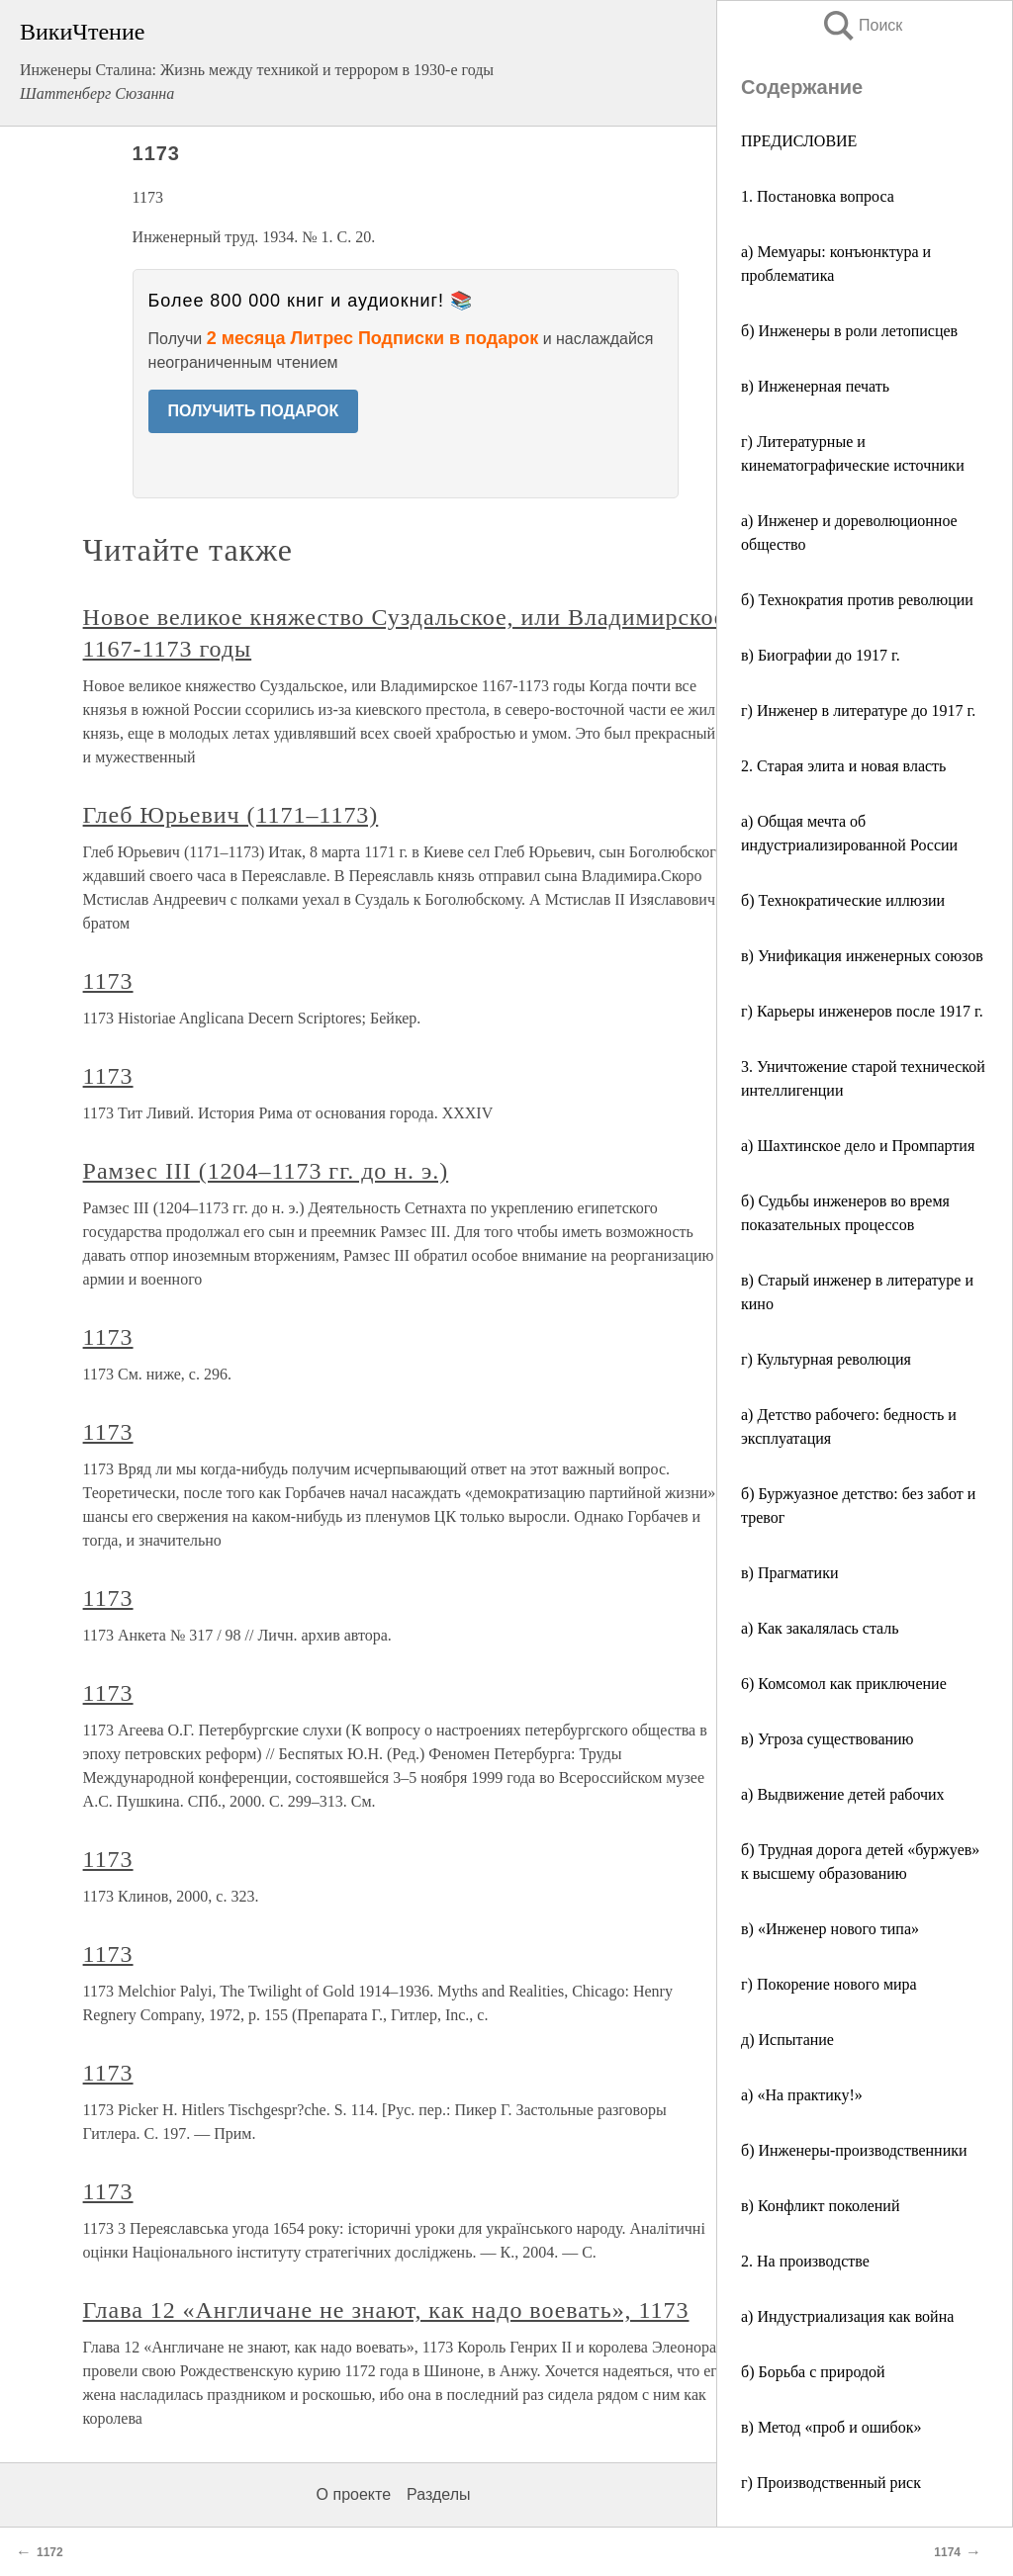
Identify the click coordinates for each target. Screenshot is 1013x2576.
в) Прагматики (789, 1572)
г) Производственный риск (831, 2482)
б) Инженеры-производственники (854, 2150)
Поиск (862, 25)
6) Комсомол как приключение (844, 1683)
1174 (947, 2552)
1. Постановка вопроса (817, 196)
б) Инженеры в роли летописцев (849, 330)
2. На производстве (805, 2261)
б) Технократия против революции (857, 599)
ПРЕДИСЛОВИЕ (799, 141)
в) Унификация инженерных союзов (862, 955)
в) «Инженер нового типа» (830, 1928)
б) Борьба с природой (813, 2371)
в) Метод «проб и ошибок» (831, 2427)
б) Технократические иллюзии (843, 900)
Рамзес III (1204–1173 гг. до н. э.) (266, 1171)
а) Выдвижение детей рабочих (843, 1794)
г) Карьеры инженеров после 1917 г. (862, 1011)
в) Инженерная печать (815, 386)
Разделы (438, 2494)
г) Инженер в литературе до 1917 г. (858, 710)
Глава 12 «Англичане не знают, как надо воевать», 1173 (386, 2310)
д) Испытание (787, 2039)
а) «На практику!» (802, 2095)
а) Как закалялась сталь (820, 1628)
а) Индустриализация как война (847, 2316)
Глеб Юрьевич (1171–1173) (231, 815)
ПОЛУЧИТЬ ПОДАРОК (253, 410)
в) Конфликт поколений (820, 2205)
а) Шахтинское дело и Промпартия (857, 1145)
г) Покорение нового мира (829, 1984)
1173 (108, 981)
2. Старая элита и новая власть (843, 765)
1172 (50, 2552)
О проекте (354, 2494)
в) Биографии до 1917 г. (820, 655)
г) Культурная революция (826, 1359)
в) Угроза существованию (827, 1739)
